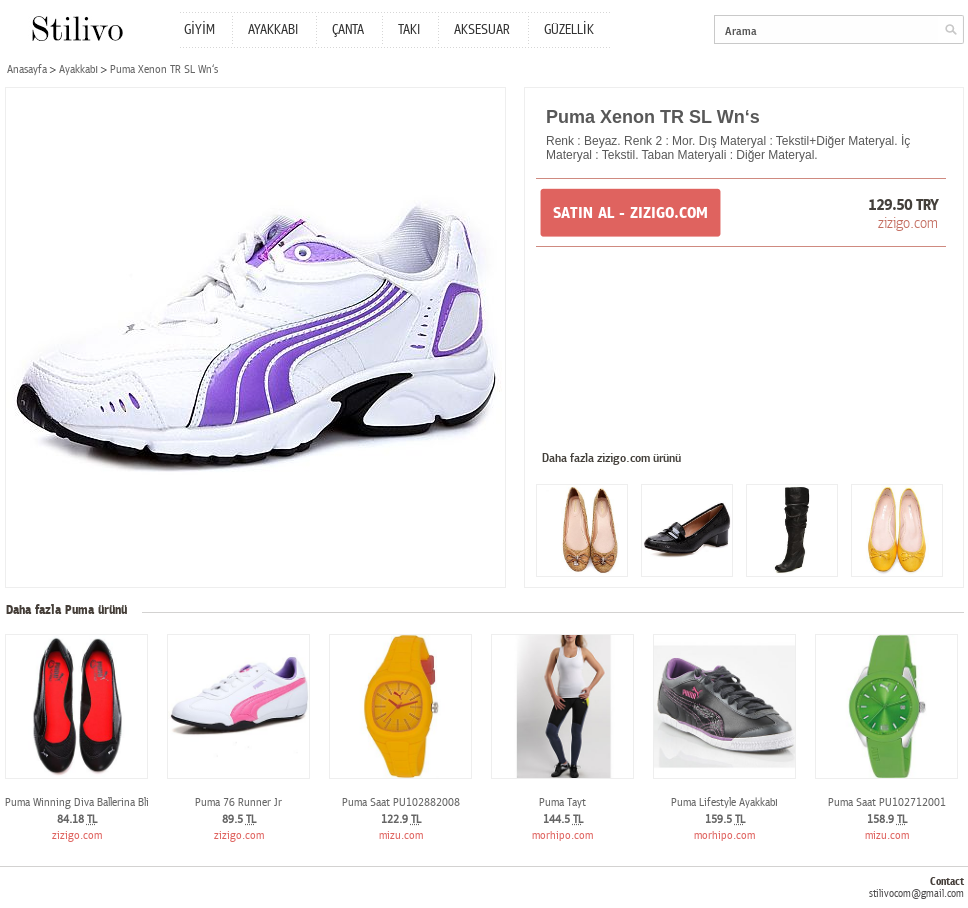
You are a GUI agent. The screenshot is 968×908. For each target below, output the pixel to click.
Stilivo (76, 28)
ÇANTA (348, 30)
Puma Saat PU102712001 (887, 802)
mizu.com (401, 835)
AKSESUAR (482, 30)
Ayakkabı (78, 69)
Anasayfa (27, 69)
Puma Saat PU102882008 (401, 802)
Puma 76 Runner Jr (238, 802)
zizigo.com (908, 223)
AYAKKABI (273, 30)
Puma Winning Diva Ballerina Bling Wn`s (96, 802)
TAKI (409, 30)
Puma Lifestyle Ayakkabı (724, 802)
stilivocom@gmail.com (916, 893)
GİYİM (199, 30)
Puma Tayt (562, 802)
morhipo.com (562, 835)
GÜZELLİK (569, 30)
